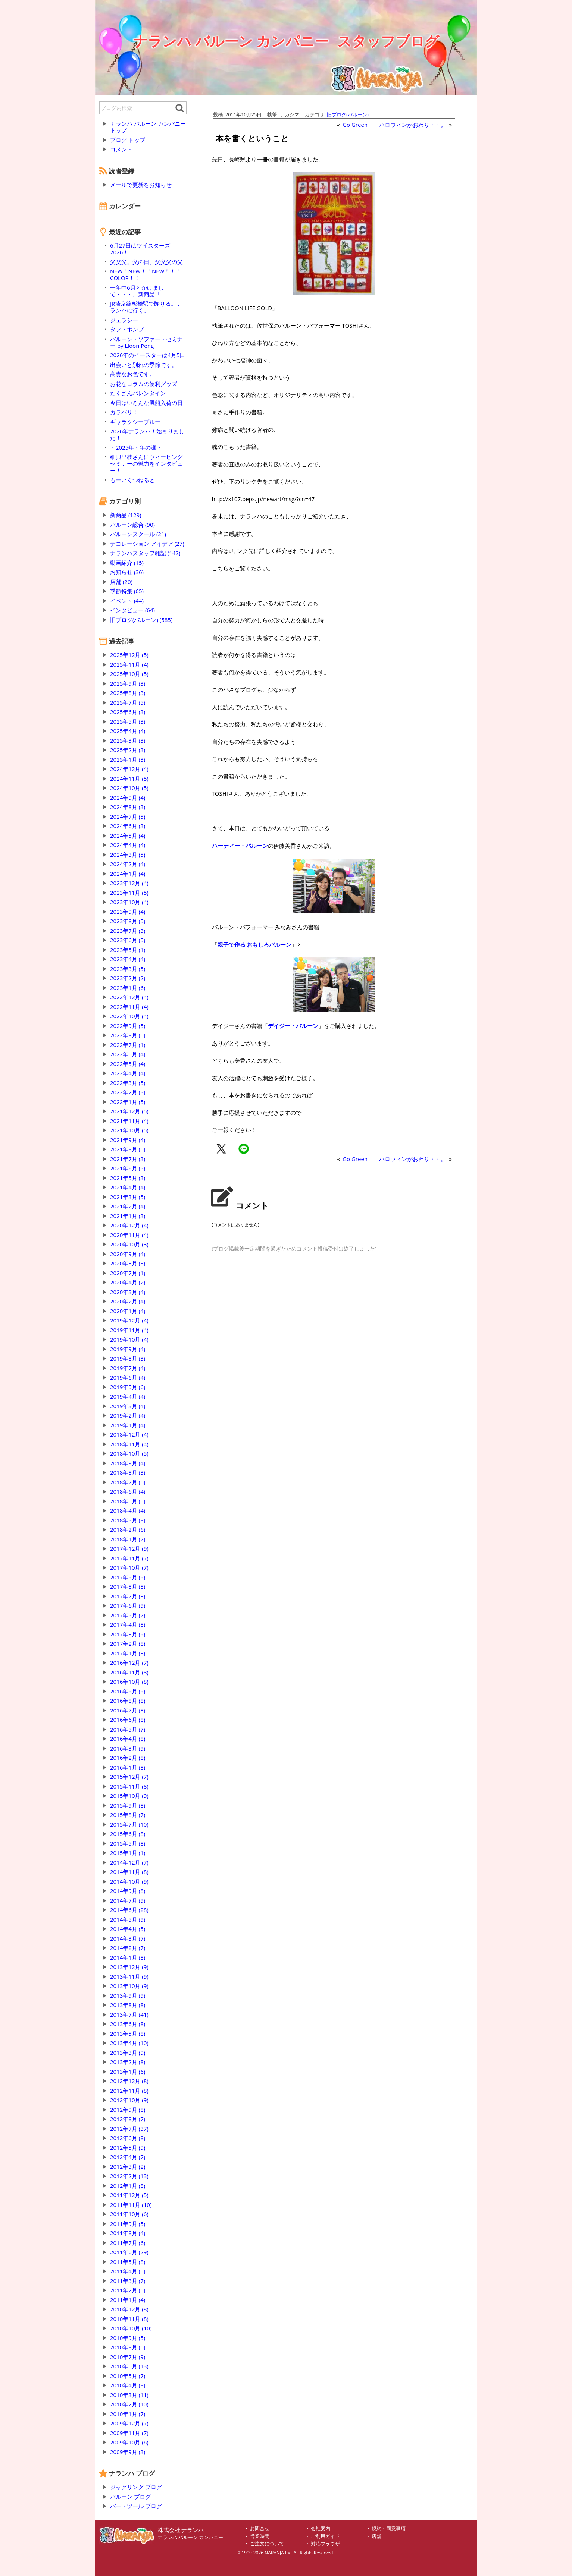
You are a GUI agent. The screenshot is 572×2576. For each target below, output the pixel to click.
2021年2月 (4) (127, 1206)
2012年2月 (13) (129, 2176)
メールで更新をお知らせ (141, 184)
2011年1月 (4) (127, 2299)
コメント (121, 149)
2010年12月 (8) (129, 2309)
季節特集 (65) (127, 591)
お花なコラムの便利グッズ (143, 383)
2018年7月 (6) (127, 1482)
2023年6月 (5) (127, 940)
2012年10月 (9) (129, 2100)
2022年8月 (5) (127, 1035)
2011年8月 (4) (127, 2233)
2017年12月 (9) (129, 1548)
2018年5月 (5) (127, 1501)
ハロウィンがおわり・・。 (412, 124)
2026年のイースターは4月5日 (147, 355)
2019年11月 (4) (129, 1330)
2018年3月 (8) (127, 1520)
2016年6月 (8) (127, 1719)
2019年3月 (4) (127, 1406)
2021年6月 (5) (127, 1168)
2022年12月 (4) (129, 997)
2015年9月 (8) (127, 1805)
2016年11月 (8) (129, 1672)
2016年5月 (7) (127, 1729)
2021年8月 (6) (127, 1149)
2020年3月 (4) (127, 1292)
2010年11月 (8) (129, 2318)
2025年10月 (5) (129, 673)
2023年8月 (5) (127, 921)
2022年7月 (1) (127, 1044)
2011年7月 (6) (127, 2242)
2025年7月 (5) (127, 702)
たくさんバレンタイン (138, 393)
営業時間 (259, 2536)
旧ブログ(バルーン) (348, 114)
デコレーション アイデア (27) (147, 543)
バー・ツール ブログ (136, 2506)
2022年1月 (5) (127, 1101)
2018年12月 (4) (129, 1434)
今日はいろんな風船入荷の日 (146, 402)
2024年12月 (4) (129, 769)
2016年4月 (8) (127, 1738)
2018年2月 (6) (127, 1529)
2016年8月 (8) (127, 1700)
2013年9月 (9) (127, 1995)
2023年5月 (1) (127, 949)
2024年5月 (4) (127, 835)
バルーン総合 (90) (132, 524)
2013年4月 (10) (129, 2043)
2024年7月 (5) (127, 816)
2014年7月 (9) (127, 1900)
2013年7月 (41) (129, 2014)
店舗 (376, 2536)
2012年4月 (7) (127, 2157)
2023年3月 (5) (127, 968)
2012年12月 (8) (129, 2081)
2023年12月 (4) (129, 883)
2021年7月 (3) (127, 1159)
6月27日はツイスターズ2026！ (140, 249)
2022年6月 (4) (127, 1054)
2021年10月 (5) (129, 1130)
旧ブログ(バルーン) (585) (141, 619)
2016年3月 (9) (127, 1748)
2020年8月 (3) (127, 1263)
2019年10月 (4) (129, 1339)
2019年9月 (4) (127, 1349)
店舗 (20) (121, 581)
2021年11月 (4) (129, 1121)
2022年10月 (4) (129, 1016)
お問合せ (259, 2528)
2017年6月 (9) (127, 1605)
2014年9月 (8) (127, 1890)
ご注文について (267, 2543)
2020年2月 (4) (127, 1301)
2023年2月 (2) (127, 978)
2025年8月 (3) (127, 692)
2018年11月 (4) (129, 1444)
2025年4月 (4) (127, 731)
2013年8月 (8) (127, 2005)
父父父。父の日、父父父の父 (146, 261)
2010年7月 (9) (127, 2356)
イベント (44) (127, 600)
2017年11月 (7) (129, 1558)
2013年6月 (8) (127, 2024)
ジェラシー (124, 320)
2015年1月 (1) (127, 1852)
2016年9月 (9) (127, 1691)
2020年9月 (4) (127, 1254)
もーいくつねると (132, 480)
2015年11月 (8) (129, 1786)
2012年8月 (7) (127, 2119)
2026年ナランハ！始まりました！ (147, 434)
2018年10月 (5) (129, 1453)
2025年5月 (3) (127, 721)
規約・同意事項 (389, 2528)
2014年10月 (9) (129, 1881)
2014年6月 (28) (129, 1909)
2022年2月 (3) (127, 1092)
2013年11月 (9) (129, 1976)
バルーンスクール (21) (138, 534)
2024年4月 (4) (127, 845)
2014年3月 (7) (127, 1938)
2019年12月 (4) (129, 1320)
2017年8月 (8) (127, 1586)
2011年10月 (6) (129, 2214)
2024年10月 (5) (129, 788)
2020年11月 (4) (129, 1235)
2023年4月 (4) (127, 959)
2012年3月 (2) (127, 2166)
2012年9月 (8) (127, 2109)
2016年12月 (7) (129, 1662)
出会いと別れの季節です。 (143, 364)
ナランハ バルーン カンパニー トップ (148, 127)
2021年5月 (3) (127, 1178)
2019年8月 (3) (127, 1358)
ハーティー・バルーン (240, 845)
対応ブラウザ (325, 2543)
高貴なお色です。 (132, 374)
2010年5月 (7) (127, 2376)
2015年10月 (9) (129, 1795)
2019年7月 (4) (127, 1368)
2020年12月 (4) (129, 1225)
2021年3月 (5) (127, 1197)
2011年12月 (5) (129, 2195)
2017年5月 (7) (127, 1615)
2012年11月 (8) (129, 2090)
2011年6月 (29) (129, 2252)
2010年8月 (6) (127, 2347)
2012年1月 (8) (127, 2185)
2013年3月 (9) (127, 2052)
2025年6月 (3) (127, 711)
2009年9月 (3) (127, 2452)
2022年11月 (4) (129, 1006)
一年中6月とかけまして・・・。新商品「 (137, 291)
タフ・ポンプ (127, 329)
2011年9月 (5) (127, 2223)
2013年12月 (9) (129, 1966)
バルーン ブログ (130, 2496)
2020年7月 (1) (127, 1273)
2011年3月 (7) (127, 2280)
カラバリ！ (124, 412)
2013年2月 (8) (127, 2062)
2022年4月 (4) (127, 1073)
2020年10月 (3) (129, 1244)
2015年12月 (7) (129, 1776)
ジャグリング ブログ (136, 2487)
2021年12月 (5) (129, 1111)
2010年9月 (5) (127, 2337)
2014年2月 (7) (127, 1947)
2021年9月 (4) (127, 1140)
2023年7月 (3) (127, 930)
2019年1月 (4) (127, 1425)
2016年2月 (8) (127, 1757)
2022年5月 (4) (127, 1063)
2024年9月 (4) (127, 797)
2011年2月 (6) (127, 2290)
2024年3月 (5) (127, 854)
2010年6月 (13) (129, 2366)
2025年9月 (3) (127, 683)
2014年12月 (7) (129, 1862)
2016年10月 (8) (129, 1681)
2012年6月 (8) (127, 2138)
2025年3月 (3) (127, 740)
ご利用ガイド (325, 2536)
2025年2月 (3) (127, 750)
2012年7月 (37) (129, 2128)
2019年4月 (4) (127, 1396)
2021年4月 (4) (127, 1187)
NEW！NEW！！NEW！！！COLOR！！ (145, 274)
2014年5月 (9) (127, 1919)
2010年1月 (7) (127, 2414)
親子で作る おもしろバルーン (255, 944)
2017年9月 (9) (127, 1577)
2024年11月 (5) (129, 778)
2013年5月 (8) (127, 2033)
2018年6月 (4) (127, 1491)
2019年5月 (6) (127, 1387)
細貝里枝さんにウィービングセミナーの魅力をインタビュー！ (146, 463)
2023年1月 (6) (127, 987)
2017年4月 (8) (127, 1624)
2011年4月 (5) (127, 2271)
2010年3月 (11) (129, 2395)
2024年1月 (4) (127, 873)
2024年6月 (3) (127, 826)
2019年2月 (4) (127, 1415)
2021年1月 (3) (127, 1216)
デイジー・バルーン (293, 1025)
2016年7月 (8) (127, 1710)
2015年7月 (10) (129, 1824)
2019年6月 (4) (127, 1377)
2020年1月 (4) (127, 1311)
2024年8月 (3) (127, 807)
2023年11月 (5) (129, 892)
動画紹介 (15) (127, 562)
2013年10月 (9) (129, 1986)
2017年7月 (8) (127, 1596)
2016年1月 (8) (127, 1767)
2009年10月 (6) (129, 2442)
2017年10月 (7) (129, 1567)
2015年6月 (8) (127, 1833)
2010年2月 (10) (129, 2404)
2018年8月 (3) (127, 1472)
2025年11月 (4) (129, 664)
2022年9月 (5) (127, 1025)
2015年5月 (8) (127, 1843)
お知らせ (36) (127, 572)
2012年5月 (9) (127, 2147)
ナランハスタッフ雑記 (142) (145, 553)
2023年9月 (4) (127, 911)
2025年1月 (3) (127, 759)
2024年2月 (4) (127, 864)
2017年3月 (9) (127, 1634)
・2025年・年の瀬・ (136, 447)
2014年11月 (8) (129, 1871)
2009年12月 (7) (129, 2423)
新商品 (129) (125, 515)
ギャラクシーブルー (135, 421)
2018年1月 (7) (127, 1539)
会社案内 (320, 2528)
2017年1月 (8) (127, 1653)
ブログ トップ (127, 140)
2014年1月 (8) (127, 1957)
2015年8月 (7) (127, 1814)
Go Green (355, 124)
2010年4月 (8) (127, 2385)
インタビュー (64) (132, 610)
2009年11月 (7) (129, 2433)
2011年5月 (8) (127, 2261)
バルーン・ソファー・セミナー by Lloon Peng (146, 342)
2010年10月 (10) (130, 2328)
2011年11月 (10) (130, 2204)
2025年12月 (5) (129, 654)
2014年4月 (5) (127, 1928)
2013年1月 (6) (127, 2071)
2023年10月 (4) (129, 902)
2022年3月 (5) (127, 1082)
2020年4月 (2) (127, 1282)
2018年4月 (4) (127, 1510)
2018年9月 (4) (127, 1463)
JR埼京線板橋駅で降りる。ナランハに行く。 (146, 307)
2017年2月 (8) (127, 1643)
